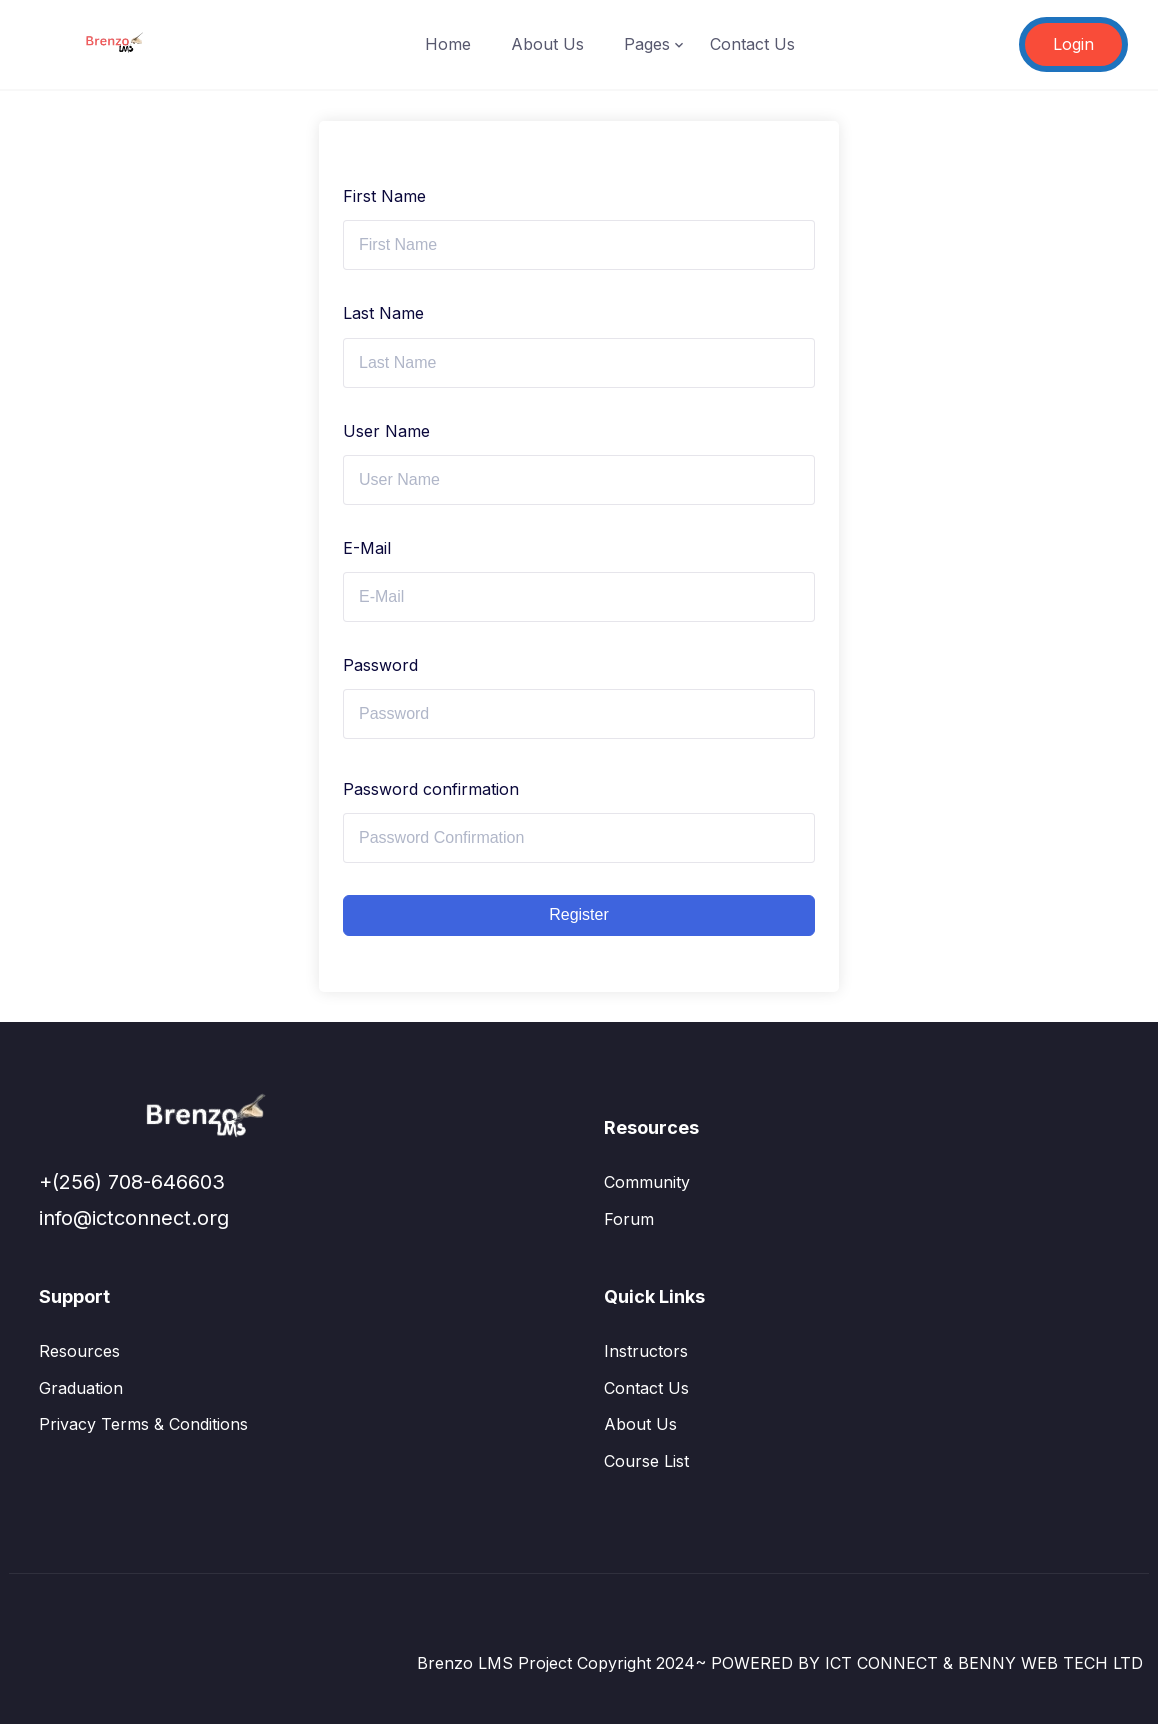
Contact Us (752, 44)
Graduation (81, 1388)
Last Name (383, 313)
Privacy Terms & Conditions (143, 1424)
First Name (384, 196)
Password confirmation (431, 789)
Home (448, 44)
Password (380, 665)
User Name (386, 431)
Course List (646, 1461)
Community (647, 1182)
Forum (629, 1219)
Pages (647, 44)
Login (1073, 44)
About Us (547, 44)
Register (579, 914)
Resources (79, 1351)
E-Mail (367, 548)
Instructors (646, 1351)
